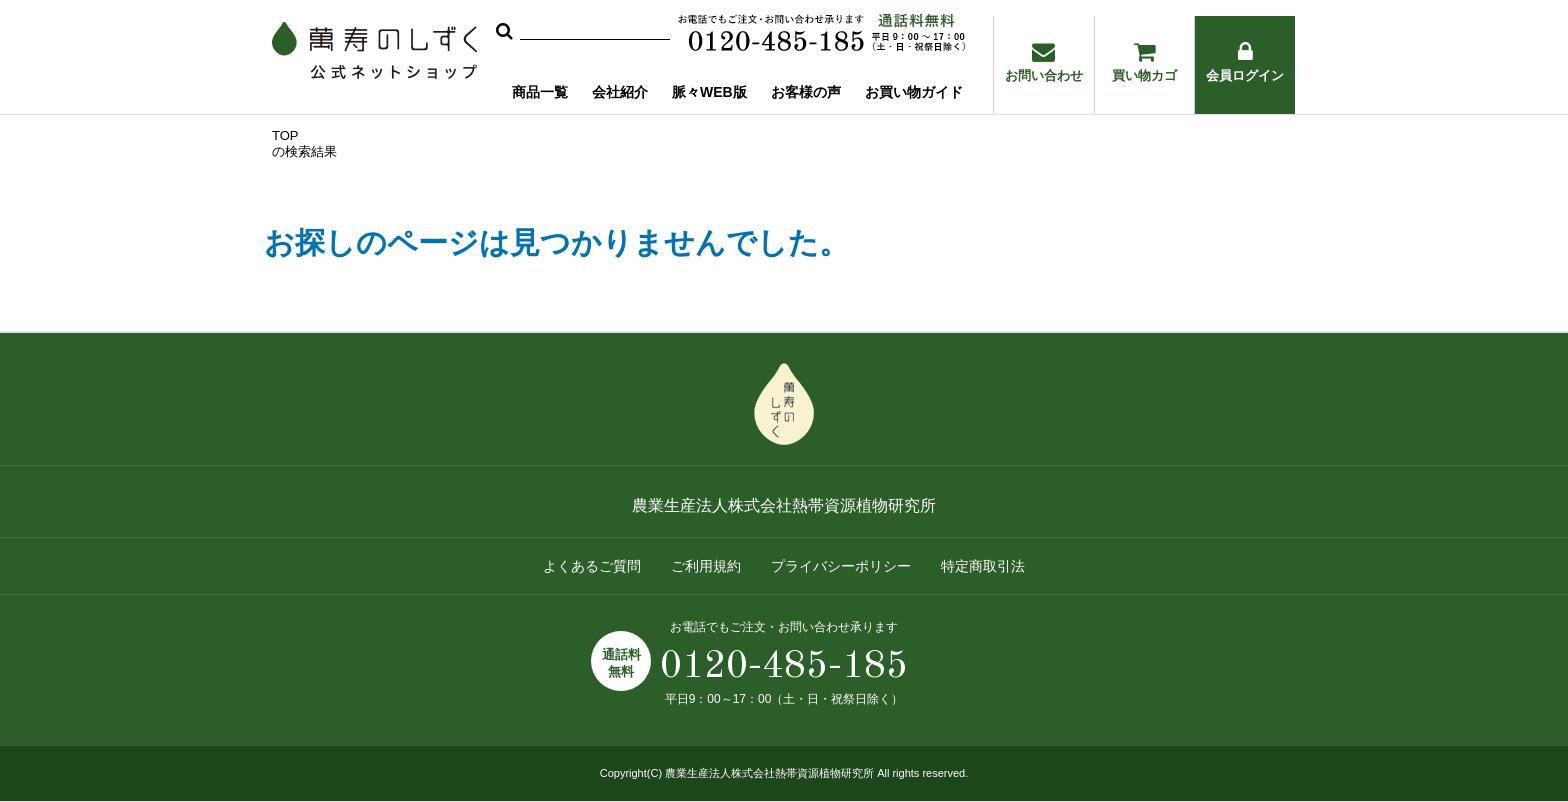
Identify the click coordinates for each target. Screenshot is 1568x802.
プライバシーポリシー (841, 566)
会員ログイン (1245, 62)
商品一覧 (540, 92)
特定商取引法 (983, 566)
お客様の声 (806, 92)
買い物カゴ (1145, 62)
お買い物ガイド (914, 92)
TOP (285, 135)
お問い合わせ (1044, 62)
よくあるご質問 (592, 566)
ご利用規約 (706, 566)
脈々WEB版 (709, 92)
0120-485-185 (784, 667)
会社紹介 (620, 92)
